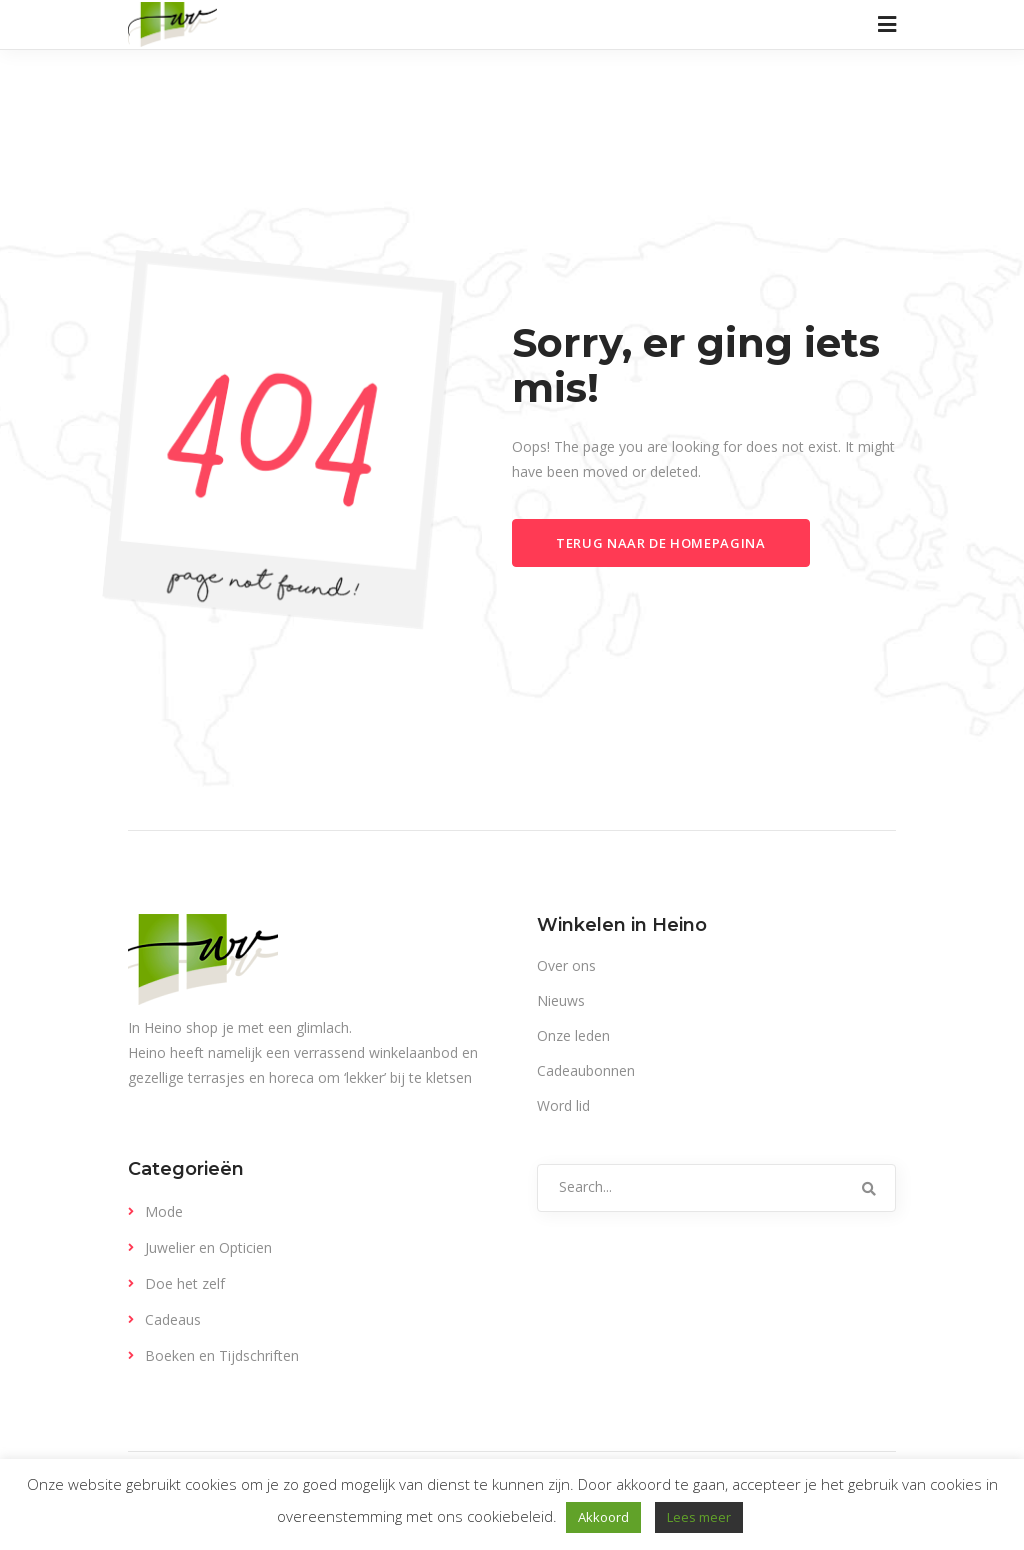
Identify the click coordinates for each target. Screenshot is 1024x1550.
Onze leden (573, 1035)
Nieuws (561, 1000)
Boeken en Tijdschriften (222, 1355)
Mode (164, 1211)
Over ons (566, 965)
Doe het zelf (185, 1283)
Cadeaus (173, 1319)
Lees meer (699, 1517)
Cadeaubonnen (586, 1070)
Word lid (563, 1105)
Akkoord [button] (603, 1517)
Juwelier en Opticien (208, 1247)
